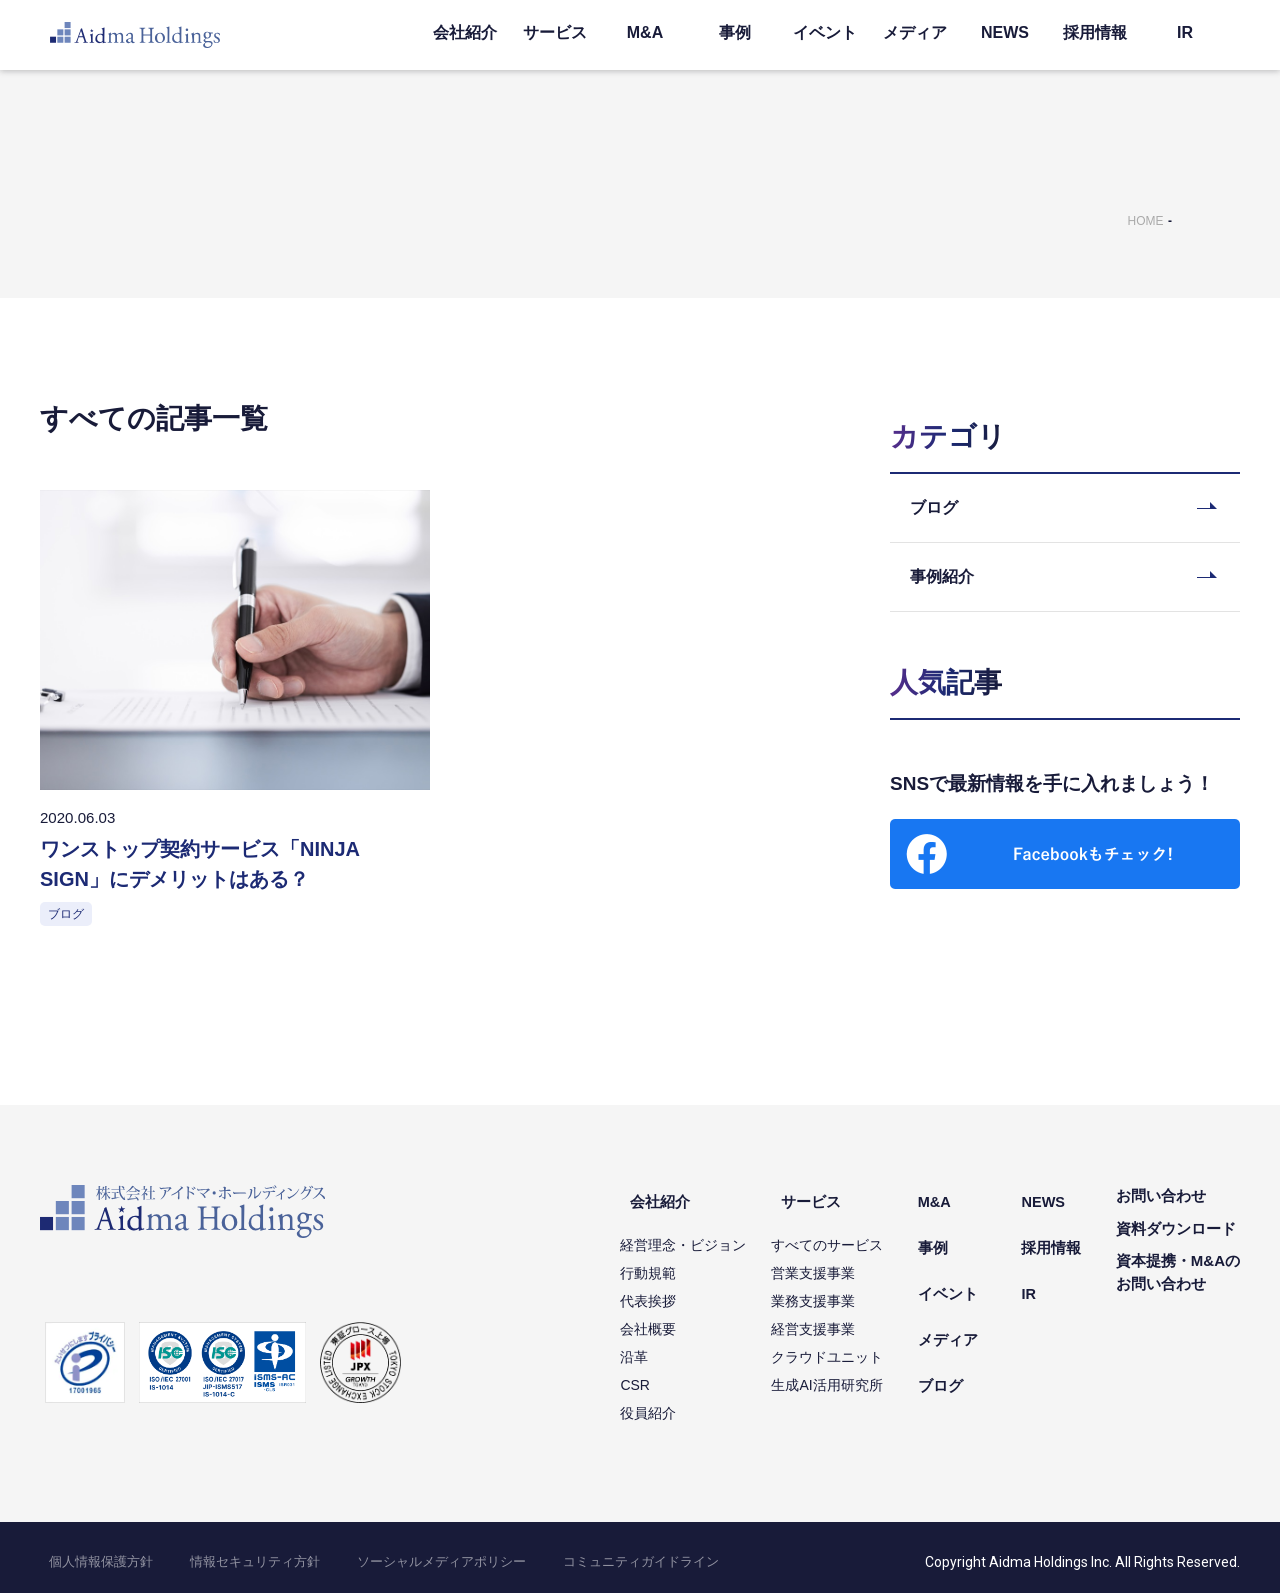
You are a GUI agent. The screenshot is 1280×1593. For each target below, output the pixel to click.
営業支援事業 (851, 1264)
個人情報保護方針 (88, 1553)
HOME (1146, 221)
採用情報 (1095, 32)
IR (1185, 32)
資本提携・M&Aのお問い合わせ (1178, 1277)
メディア (915, 32)
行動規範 (686, 1264)
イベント (825, 32)
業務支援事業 (851, 1292)
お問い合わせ (1161, 1200)
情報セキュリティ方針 (214, 1553)
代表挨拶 (686, 1292)
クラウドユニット (865, 1348)
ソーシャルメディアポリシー (370, 1553)
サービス (555, 32)
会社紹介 (465, 32)
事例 (735, 32)
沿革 (672, 1348)
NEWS (1005, 32)
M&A (645, 32)
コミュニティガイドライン (538, 1553)
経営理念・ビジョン (721, 1236)
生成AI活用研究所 (864, 1376)
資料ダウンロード (1176, 1232)
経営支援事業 (851, 1320)
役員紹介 (686, 1404)
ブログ (968, 1330)
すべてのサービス (865, 1236)
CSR (673, 1376)
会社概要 (686, 1320)
